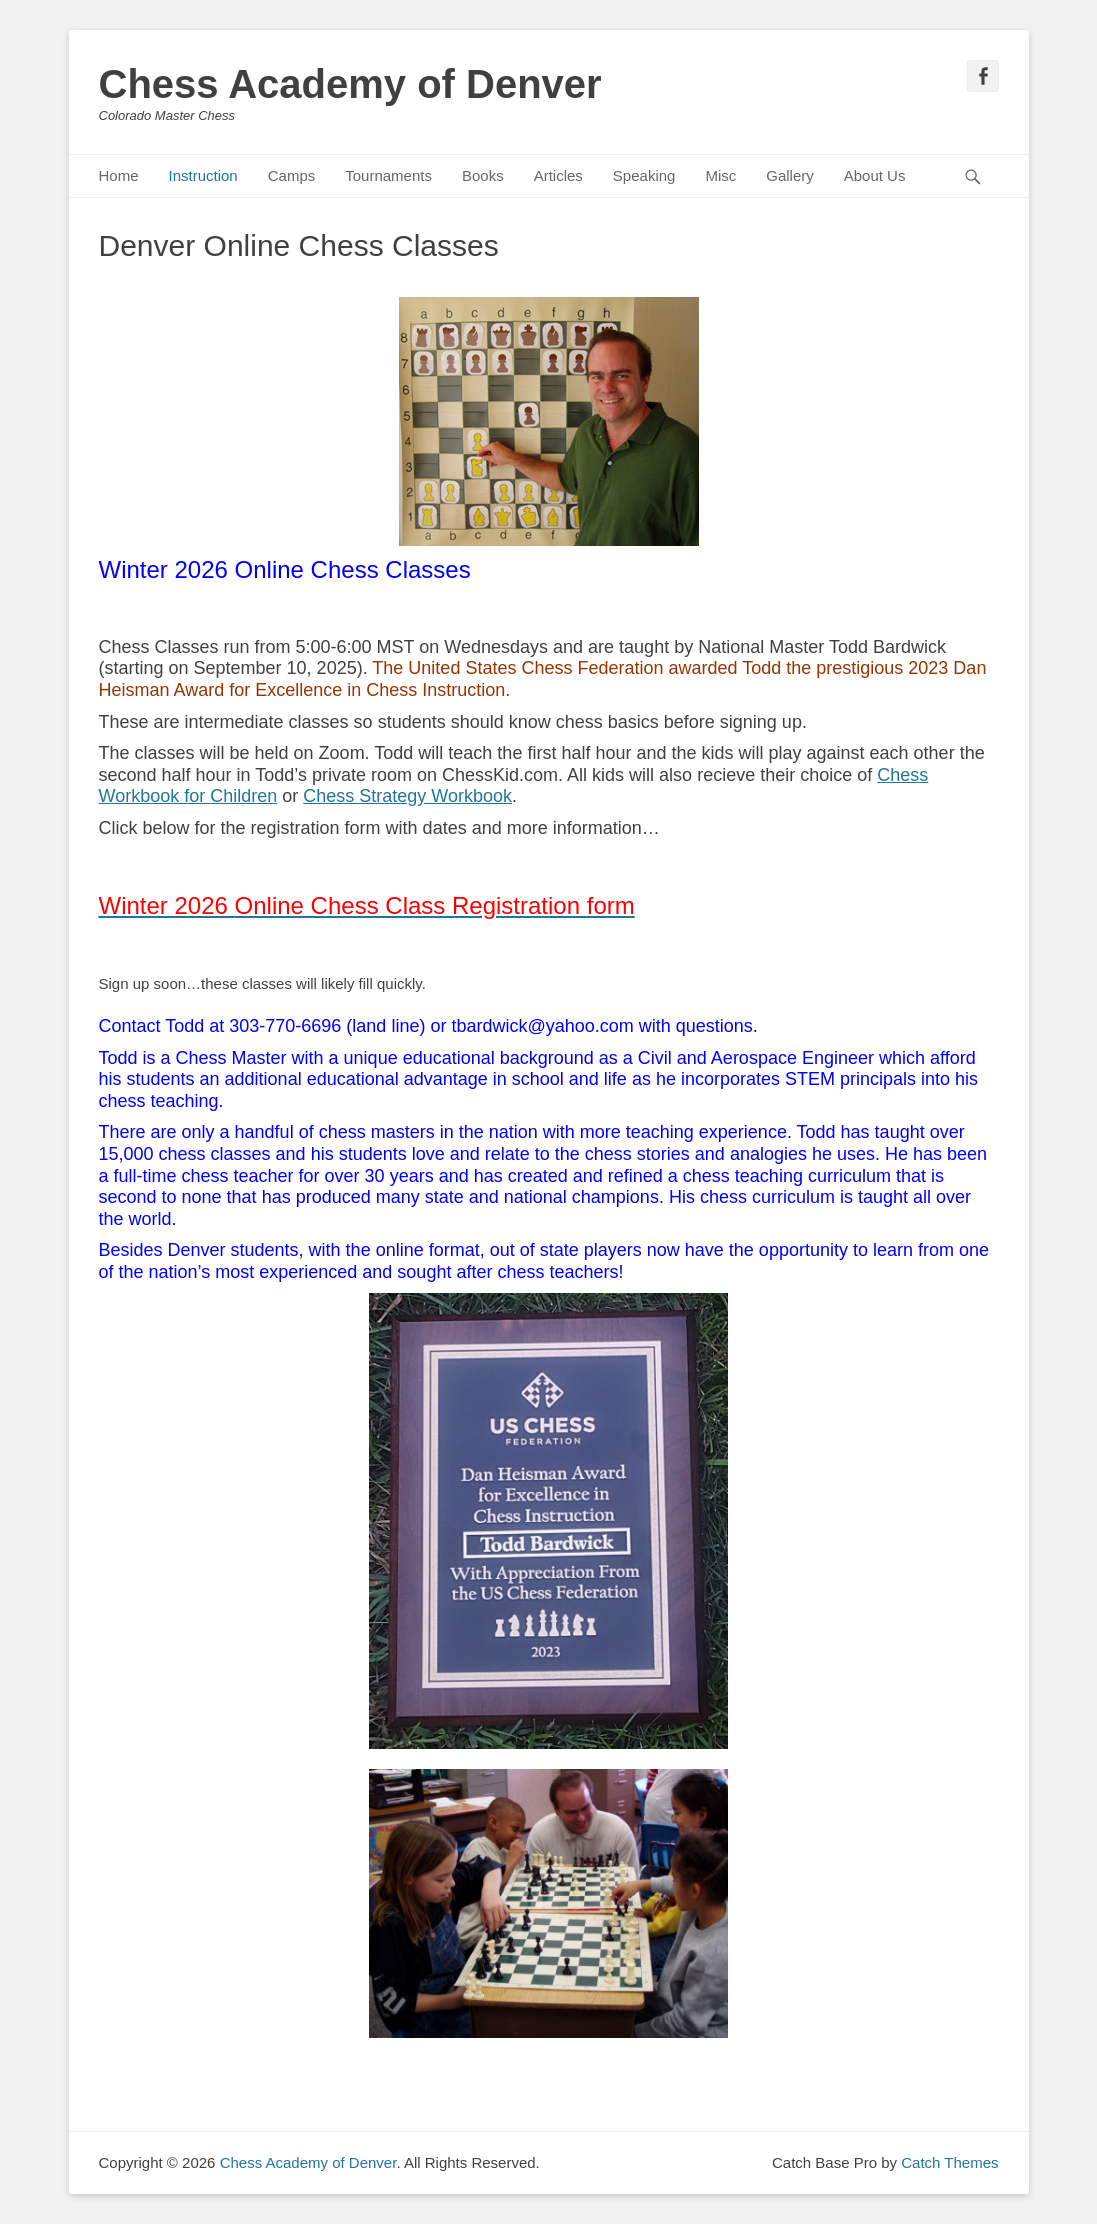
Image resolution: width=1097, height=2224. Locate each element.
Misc (720, 175)
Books (483, 175)
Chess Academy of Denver (350, 84)
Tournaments (388, 175)
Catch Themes (949, 2162)
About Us (875, 175)
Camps (292, 175)
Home (119, 175)
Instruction (203, 175)
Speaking (644, 175)
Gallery (790, 175)
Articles (558, 175)
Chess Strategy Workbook (407, 796)
